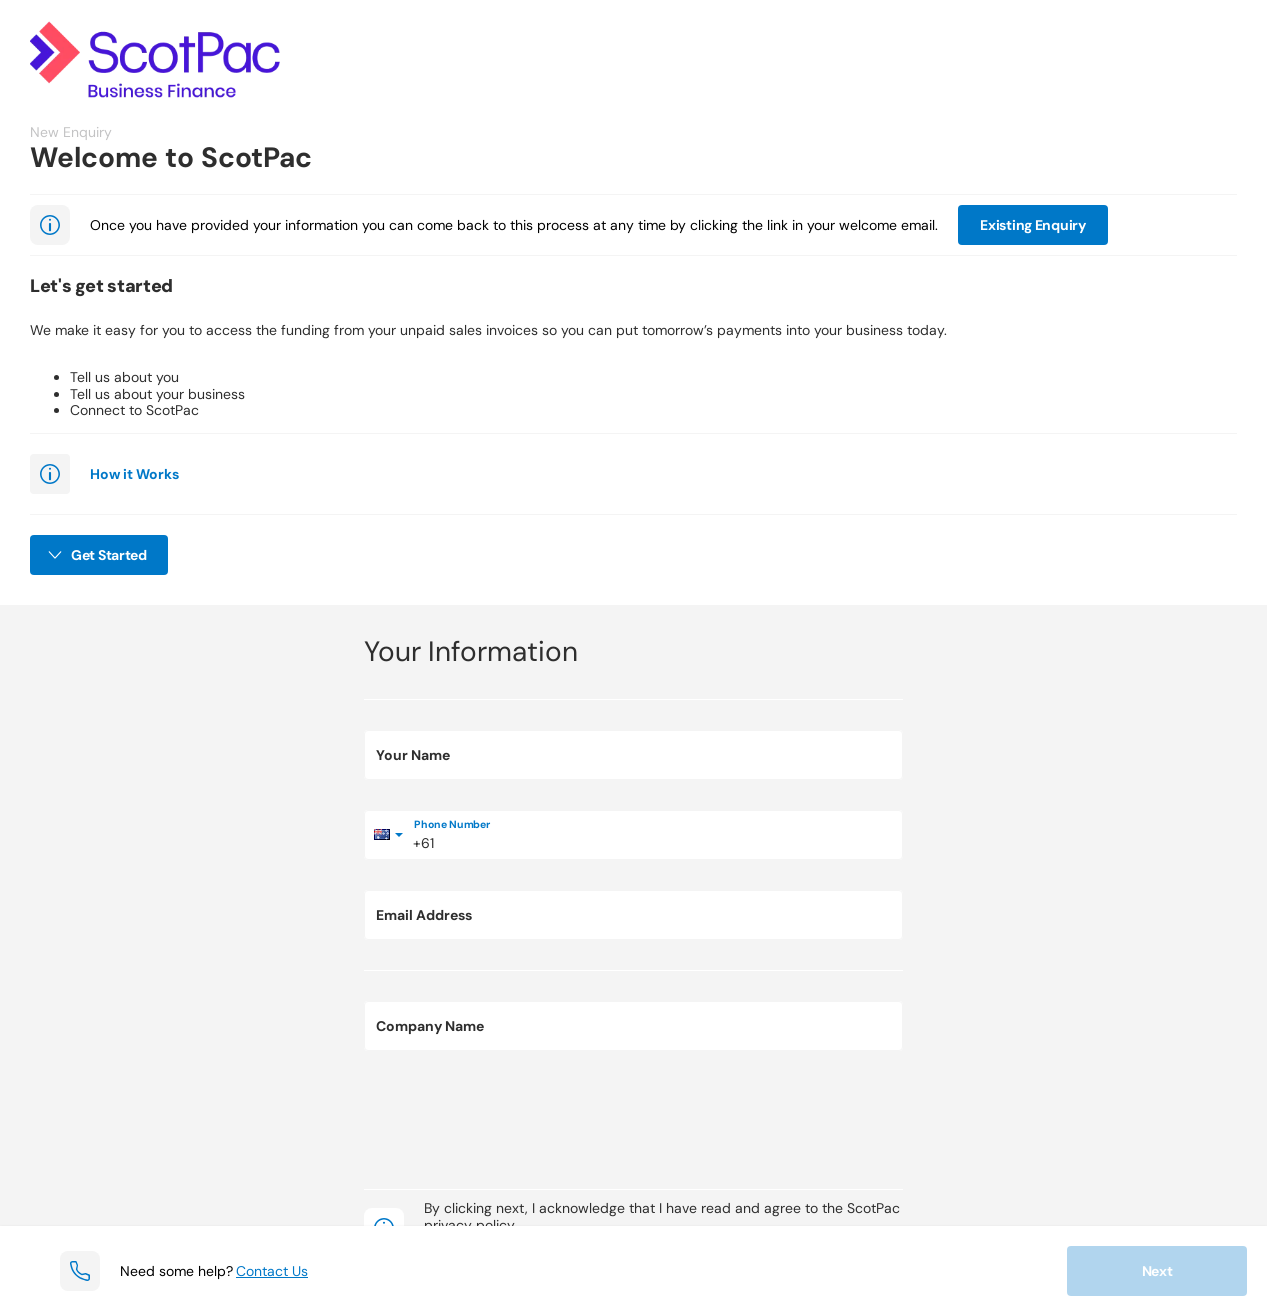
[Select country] (388, 835)
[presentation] (516, 1120)
